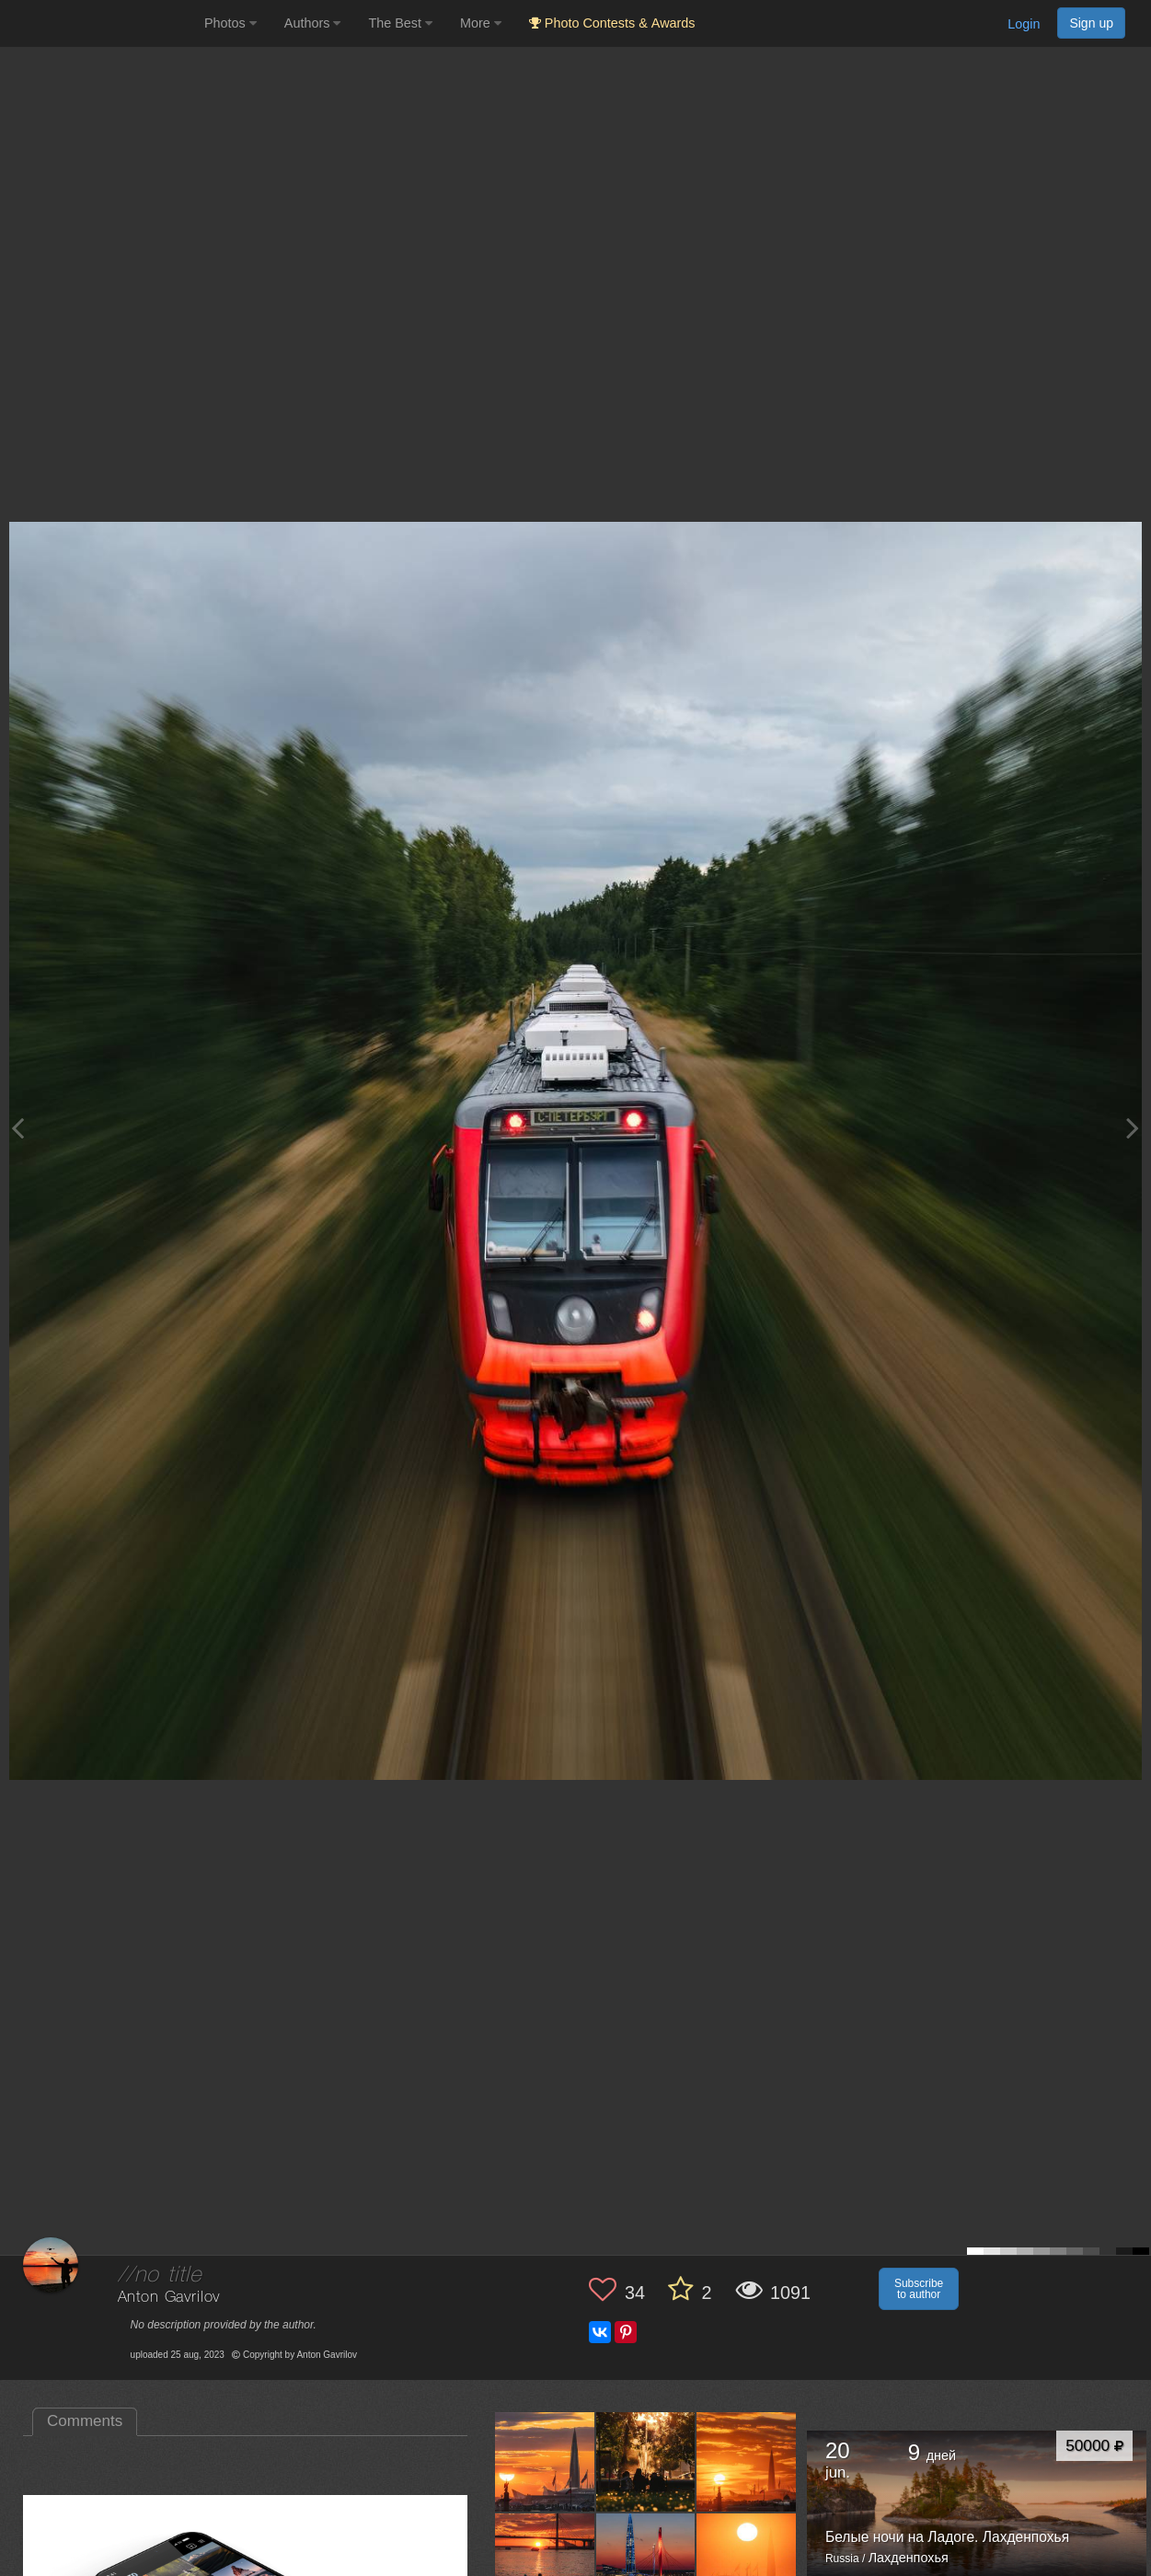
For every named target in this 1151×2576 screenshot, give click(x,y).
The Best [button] (400, 23)
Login (1023, 23)
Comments (84, 2421)
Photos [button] (230, 23)
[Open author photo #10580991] (746, 2461)
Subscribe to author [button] (918, 2289)
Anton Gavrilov (169, 2298)
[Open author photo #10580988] (646, 2562)
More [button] (480, 23)
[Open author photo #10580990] (545, 2562)
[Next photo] (1132, 1128)
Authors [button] (312, 23)
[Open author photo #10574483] (746, 2562)
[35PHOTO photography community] (100, 23)
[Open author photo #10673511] (646, 2461)
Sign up (1091, 23)
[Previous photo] (17, 1128)
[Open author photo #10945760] (545, 2461)
